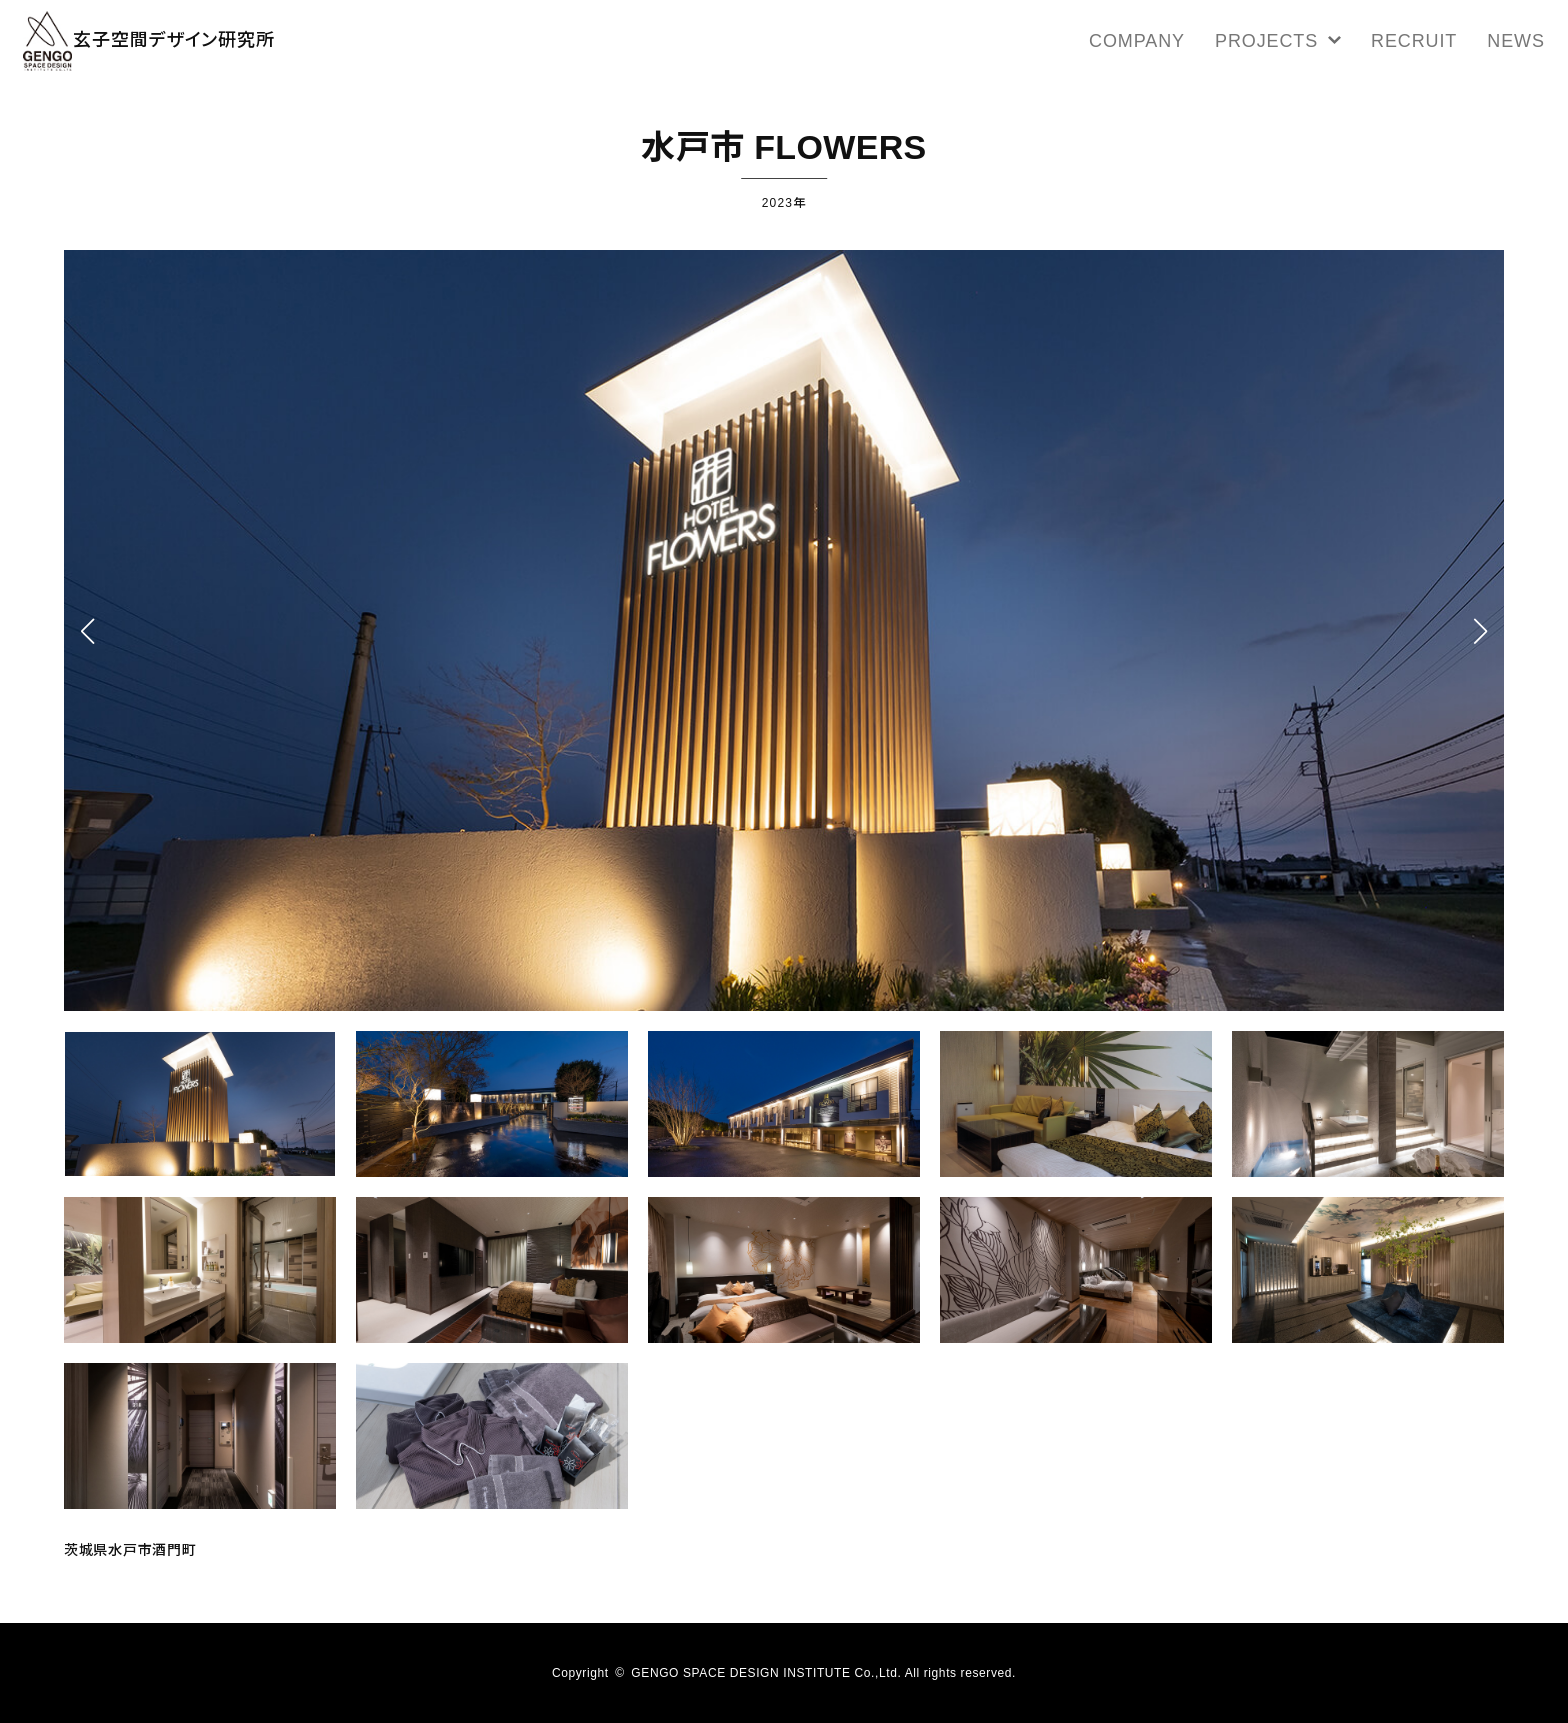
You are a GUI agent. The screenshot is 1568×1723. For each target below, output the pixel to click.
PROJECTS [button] (1305, 45)
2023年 (784, 201)
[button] (1480, 631)
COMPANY (1187, 45)
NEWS (1505, 45)
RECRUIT (1419, 45)
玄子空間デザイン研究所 (201, 45)
